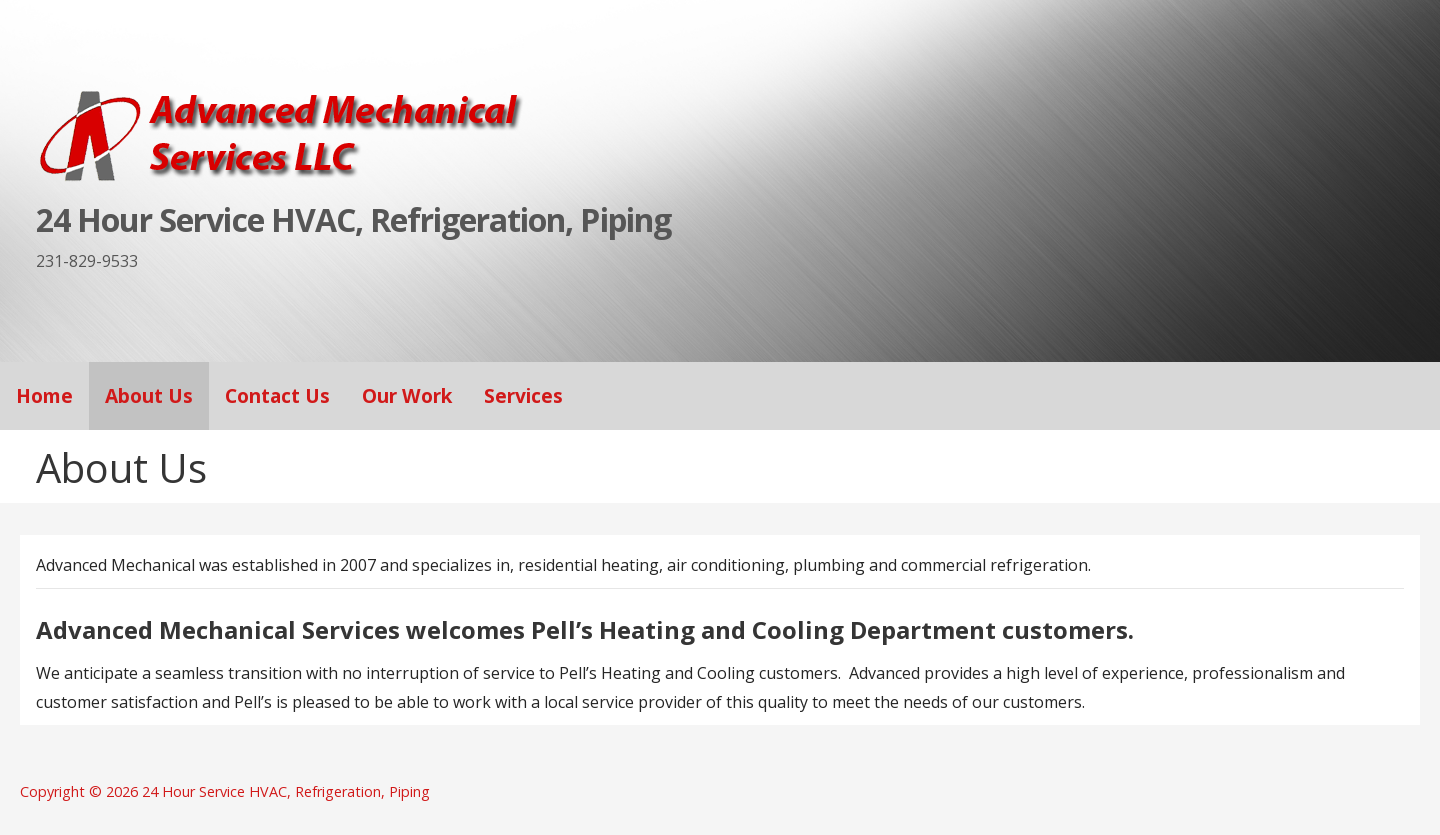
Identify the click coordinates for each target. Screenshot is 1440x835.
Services (523, 395)
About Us (149, 395)
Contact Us (277, 395)
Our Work (407, 395)
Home (44, 395)
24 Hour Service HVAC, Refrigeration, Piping (353, 219)
